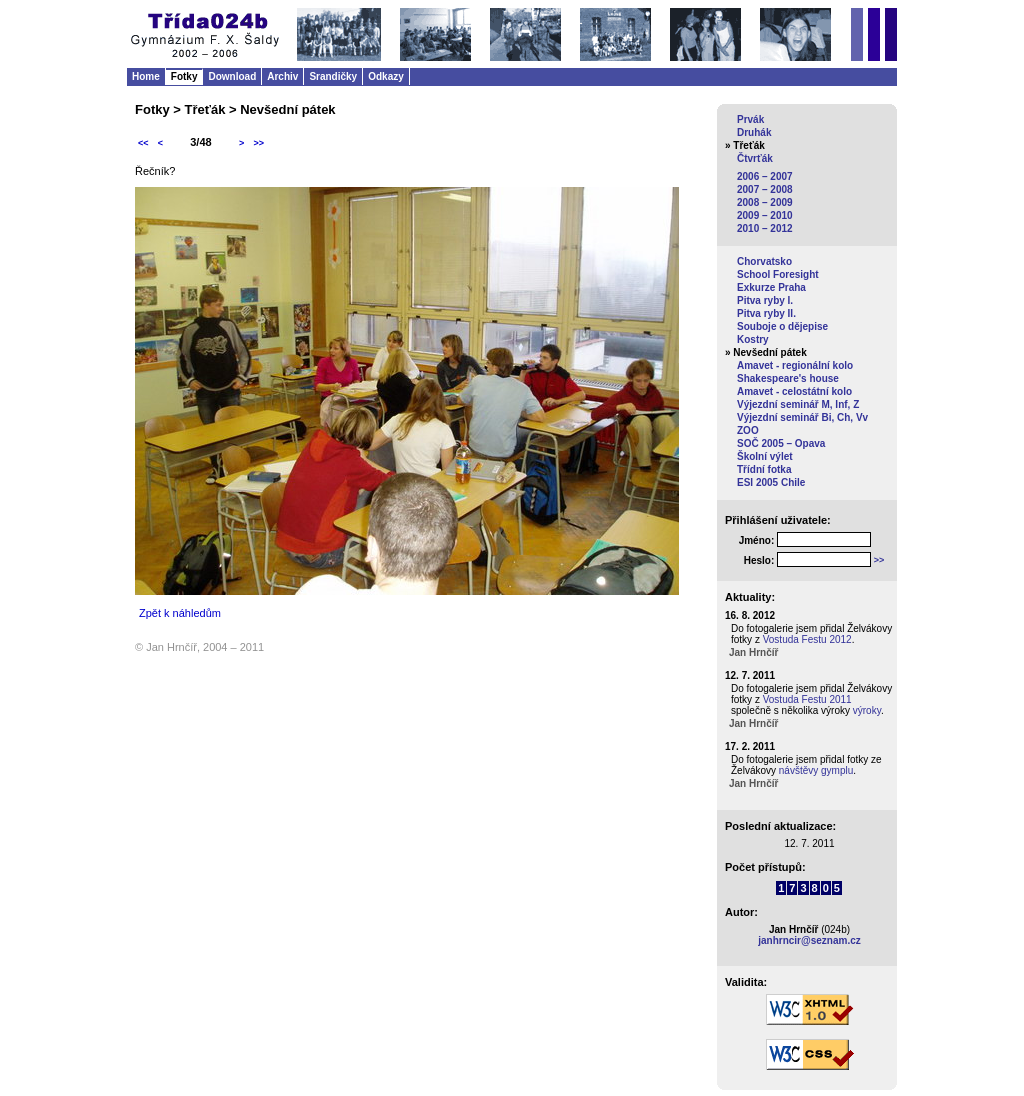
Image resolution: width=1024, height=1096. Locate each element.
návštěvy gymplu (816, 770)
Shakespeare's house (788, 378)
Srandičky (333, 76)
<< (143, 143)
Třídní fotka (764, 469)
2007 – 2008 (765, 189)
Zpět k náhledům (180, 613)
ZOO (748, 430)
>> (258, 143)
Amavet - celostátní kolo (794, 391)
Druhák (754, 132)
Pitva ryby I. (765, 300)
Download (232, 76)
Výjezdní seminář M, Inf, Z (798, 404)
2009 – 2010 (765, 215)
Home (146, 76)
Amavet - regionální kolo (795, 365)
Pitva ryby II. (766, 313)
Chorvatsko (764, 261)
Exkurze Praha (771, 287)
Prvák (750, 119)
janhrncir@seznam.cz (809, 940)
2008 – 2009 (765, 202)
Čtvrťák (755, 158)
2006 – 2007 (765, 176)
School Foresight (778, 274)
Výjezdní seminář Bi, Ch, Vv (802, 417)
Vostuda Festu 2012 (807, 639)
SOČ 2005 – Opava (781, 443)
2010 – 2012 (765, 228)
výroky (867, 710)
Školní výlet (765, 456)
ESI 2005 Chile (771, 482)
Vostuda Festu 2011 (807, 699)
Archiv (282, 76)
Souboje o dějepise (782, 326)
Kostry (753, 339)
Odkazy (386, 76)
